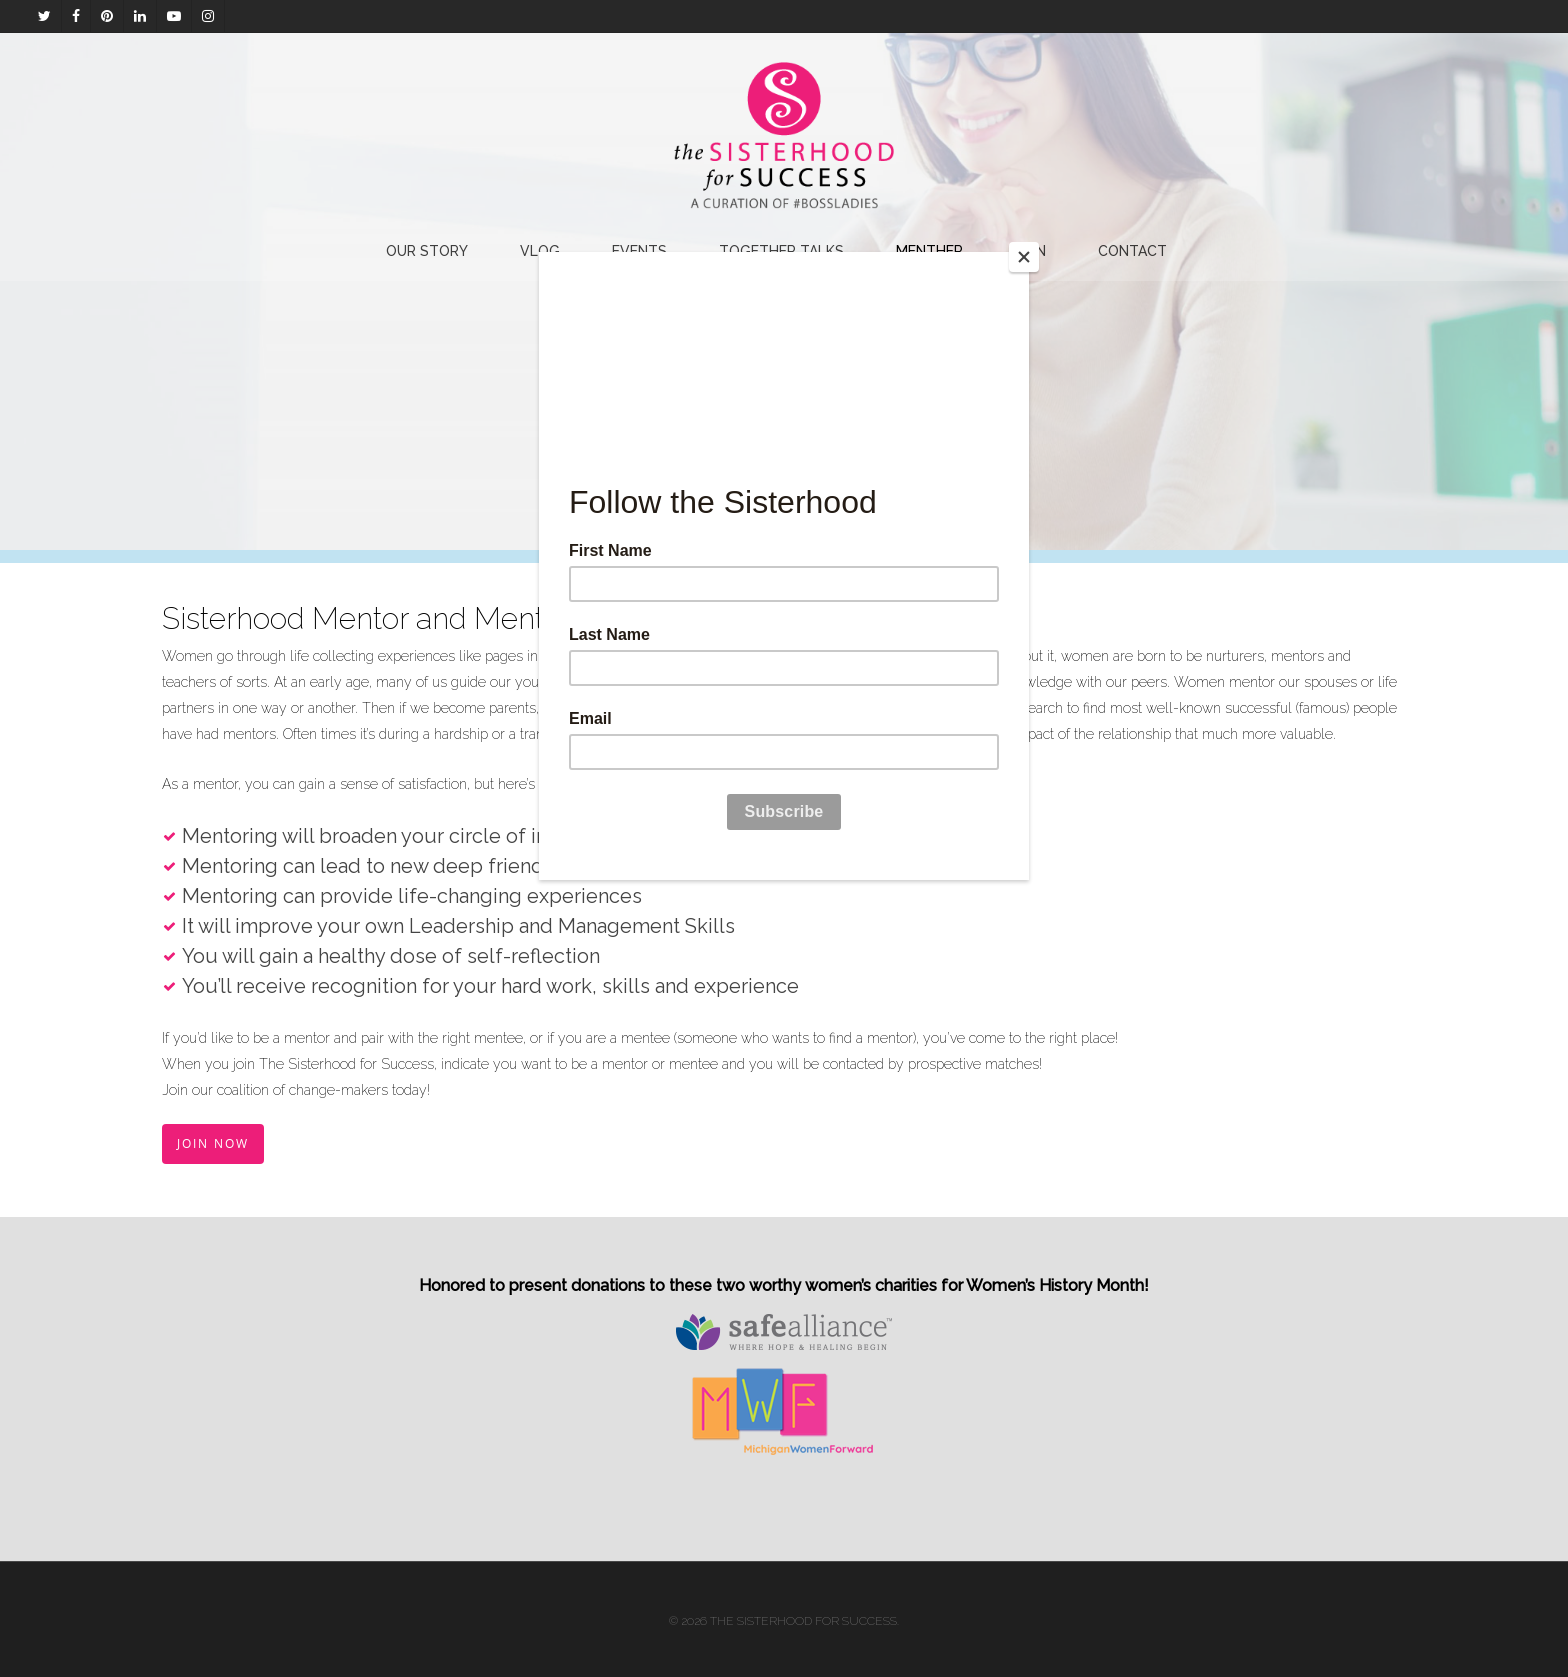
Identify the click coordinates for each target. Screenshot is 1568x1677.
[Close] (1024, 257)
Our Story (427, 251)
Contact (1132, 251)
